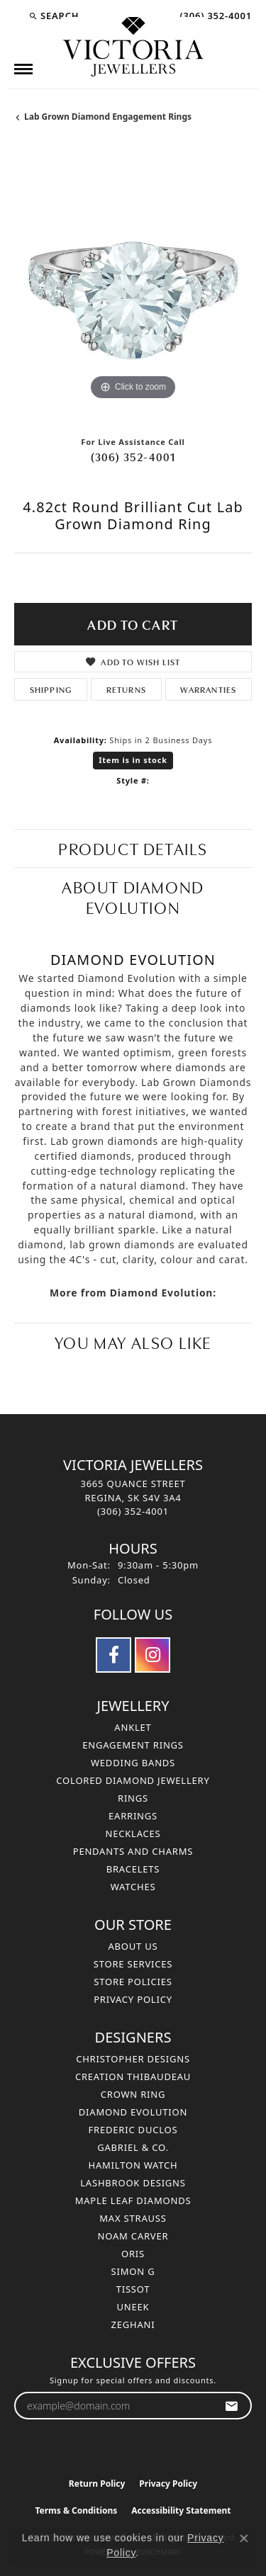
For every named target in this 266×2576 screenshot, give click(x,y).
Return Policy (97, 2484)
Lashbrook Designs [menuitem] (133, 2182)
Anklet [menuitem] (132, 1727)
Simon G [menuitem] (133, 2271)
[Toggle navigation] (23, 69)
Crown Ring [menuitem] (133, 2094)
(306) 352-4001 (133, 456)
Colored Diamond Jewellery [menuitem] (132, 1780)
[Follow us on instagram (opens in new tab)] (152, 1655)
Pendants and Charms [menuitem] (133, 1851)
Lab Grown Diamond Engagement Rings (108, 117)
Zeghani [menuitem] (133, 2324)
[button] (53, 16)
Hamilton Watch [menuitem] (132, 2165)
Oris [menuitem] (133, 2253)
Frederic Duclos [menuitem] (133, 2129)
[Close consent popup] (244, 2538)
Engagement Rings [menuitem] (133, 1745)
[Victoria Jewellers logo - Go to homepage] (133, 47)
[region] (133, 285)
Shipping (51, 689)
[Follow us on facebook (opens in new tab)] (113, 1655)
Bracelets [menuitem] (133, 1869)
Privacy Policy (133, 1999)
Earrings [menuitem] (133, 1815)
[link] (214, 16)
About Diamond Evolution (133, 896)
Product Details (133, 847)
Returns (126, 689)
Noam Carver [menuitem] (133, 2236)
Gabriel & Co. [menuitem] (133, 2147)
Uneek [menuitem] (133, 2306)
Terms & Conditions (76, 2510)
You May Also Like (133, 1341)
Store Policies (133, 1981)
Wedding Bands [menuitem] (133, 1762)
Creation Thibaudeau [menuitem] (133, 2076)
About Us (132, 1946)
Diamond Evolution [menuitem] (133, 2112)
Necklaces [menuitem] (132, 1833)
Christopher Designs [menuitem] (133, 2058)
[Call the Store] (133, 1511)
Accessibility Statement (181, 2510)
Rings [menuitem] (133, 1798)
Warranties (208, 689)
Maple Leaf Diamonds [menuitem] (133, 2200)
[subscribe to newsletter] (231, 2405)
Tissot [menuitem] (133, 2289)
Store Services (133, 1964)
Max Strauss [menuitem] (132, 2218)
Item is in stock (133, 760)
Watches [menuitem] (133, 1886)
